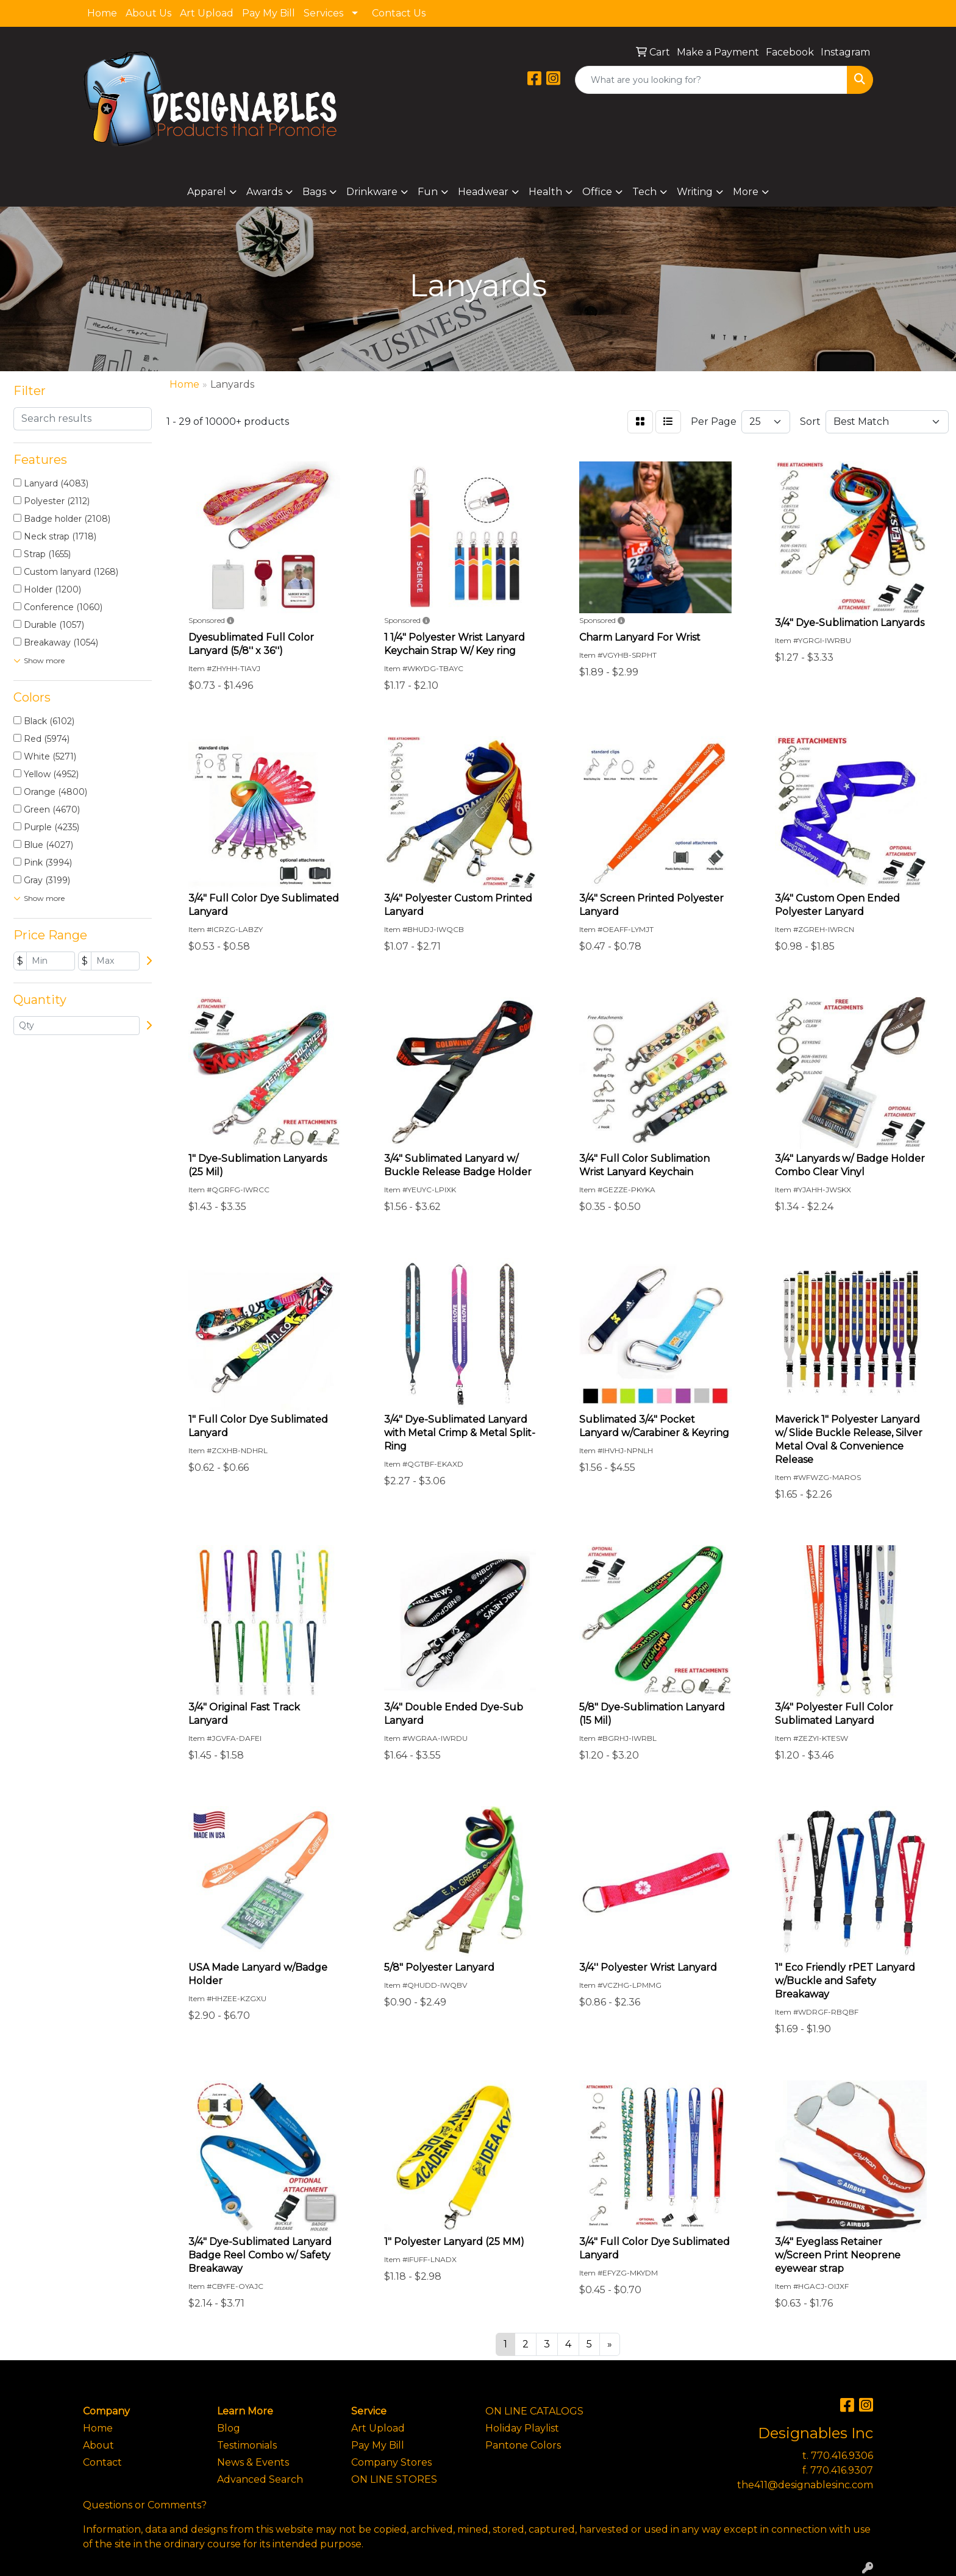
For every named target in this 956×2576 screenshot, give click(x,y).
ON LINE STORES (394, 2479)
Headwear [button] (483, 191)
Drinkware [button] (372, 191)
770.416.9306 (842, 2455)
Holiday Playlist (522, 2428)
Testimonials (247, 2445)
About (98, 2445)
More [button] (745, 191)
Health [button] (545, 191)
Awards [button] (264, 191)
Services (323, 13)
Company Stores (391, 2462)
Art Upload (207, 13)
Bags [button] (314, 191)
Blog (228, 2428)
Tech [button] (644, 191)
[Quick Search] (711, 80)
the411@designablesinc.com (805, 2485)
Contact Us (399, 13)
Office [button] (597, 191)
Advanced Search (260, 2479)
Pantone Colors (523, 2445)
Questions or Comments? (145, 2505)
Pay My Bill (268, 13)
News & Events (253, 2462)
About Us (148, 13)
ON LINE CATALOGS (534, 2411)
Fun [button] (428, 191)
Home (102, 13)
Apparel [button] (206, 191)
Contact (102, 2462)
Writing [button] (695, 191)
